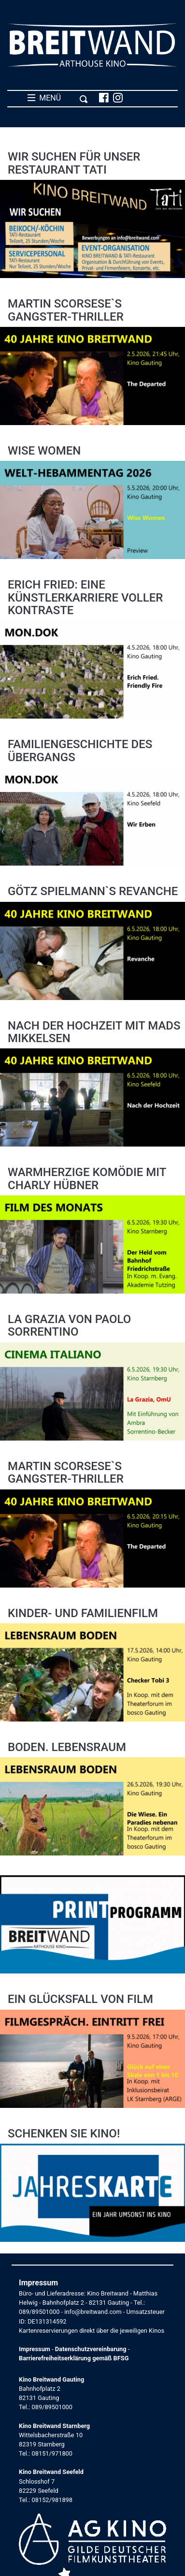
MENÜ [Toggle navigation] (58, 98)
